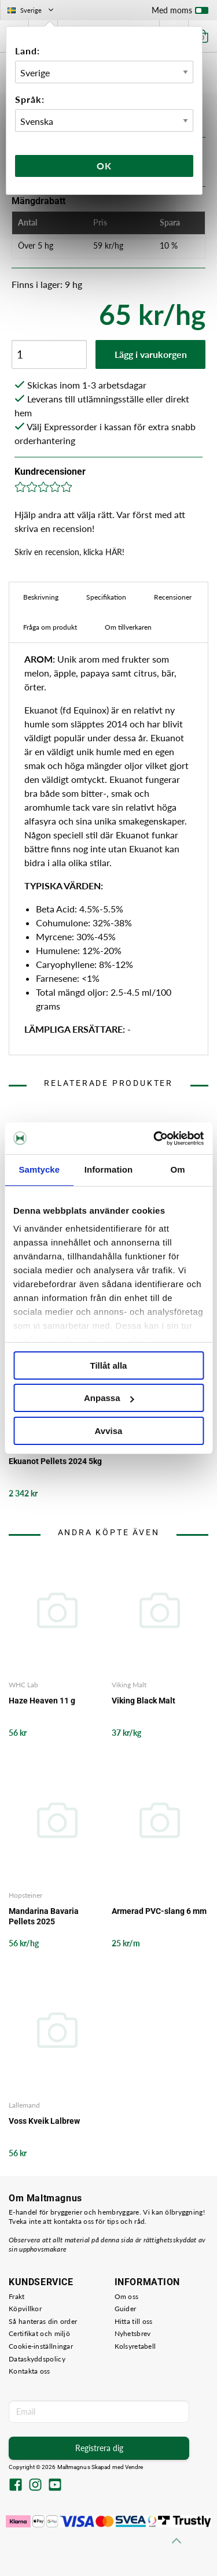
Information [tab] (108, 1169)
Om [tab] (178, 1169)
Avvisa (109, 1431)
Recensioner (173, 597)
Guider (126, 2308)
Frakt (17, 2296)
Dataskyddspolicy (37, 2359)
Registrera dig (99, 2448)
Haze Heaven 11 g (42, 1700)
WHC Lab (23, 1684)
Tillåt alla (108, 1365)
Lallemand (24, 2105)
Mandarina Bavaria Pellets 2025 (44, 1916)
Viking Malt (129, 1684)
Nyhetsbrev (133, 2333)
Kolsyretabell (135, 2346)
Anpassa (109, 1398)
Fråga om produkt (50, 627)
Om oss (127, 2296)
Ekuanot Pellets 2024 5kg (55, 1461)
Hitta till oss (134, 2321)
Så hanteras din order (43, 2321)
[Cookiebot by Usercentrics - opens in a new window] (154, 1138)
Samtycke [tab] (39, 1169)
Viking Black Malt (143, 1700)
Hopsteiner (25, 1895)
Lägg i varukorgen (151, 354)
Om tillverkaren (128, 627)
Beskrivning (40, 597)
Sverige (32, 10)
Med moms (180, 12)
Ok (104, 165)
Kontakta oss (29, 2371)
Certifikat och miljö (39, 2333)
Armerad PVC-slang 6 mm (159, 1911)
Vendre (134, 2467)
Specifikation (106, 597)
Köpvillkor (25, 2308)
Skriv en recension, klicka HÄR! (69, 552)
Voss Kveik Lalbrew (44, 2121)
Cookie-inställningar (41, 2346)
